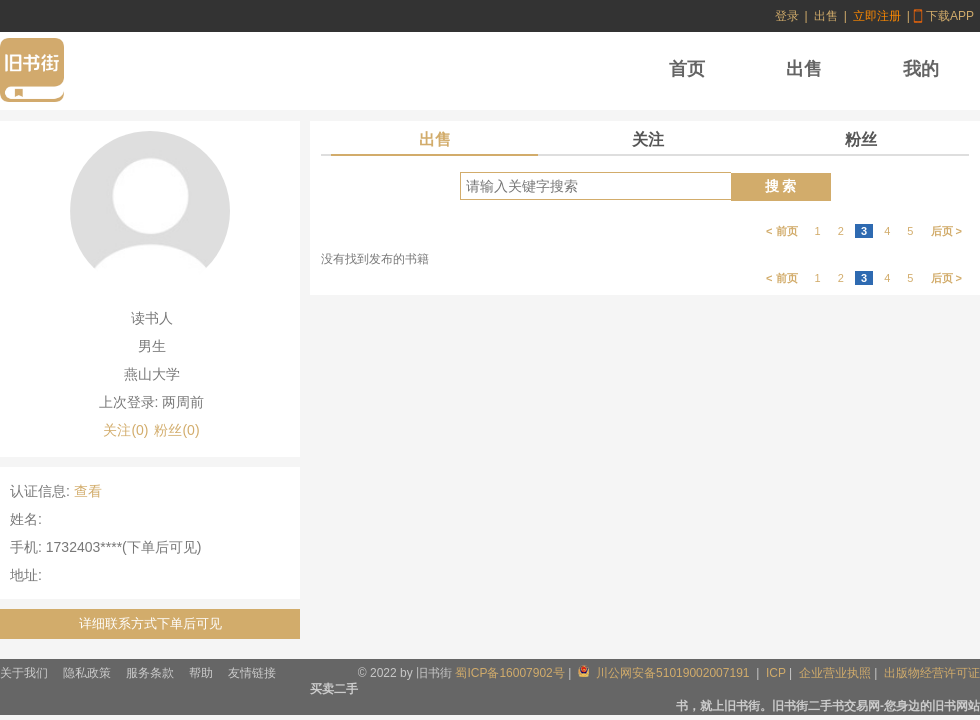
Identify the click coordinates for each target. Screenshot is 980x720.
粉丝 (861, 139)
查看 (88, 491)
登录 (787, 16)
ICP (776, 673)
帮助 (201, 673)
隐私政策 (87, 673)
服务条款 (150, 673)
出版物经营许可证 (932, 673)
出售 (826, 16)
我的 (921, 69)
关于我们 (24, 673)
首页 (687, 69)
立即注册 (877, 16)
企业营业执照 (835, 673)
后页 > (946, 231)
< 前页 (781, 231)
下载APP (950, 16)
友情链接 (252, 673)
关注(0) (125, 430)
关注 (648, 139)
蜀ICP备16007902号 (509, 673)
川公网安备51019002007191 (665, 673)
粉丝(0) (176, 430)
